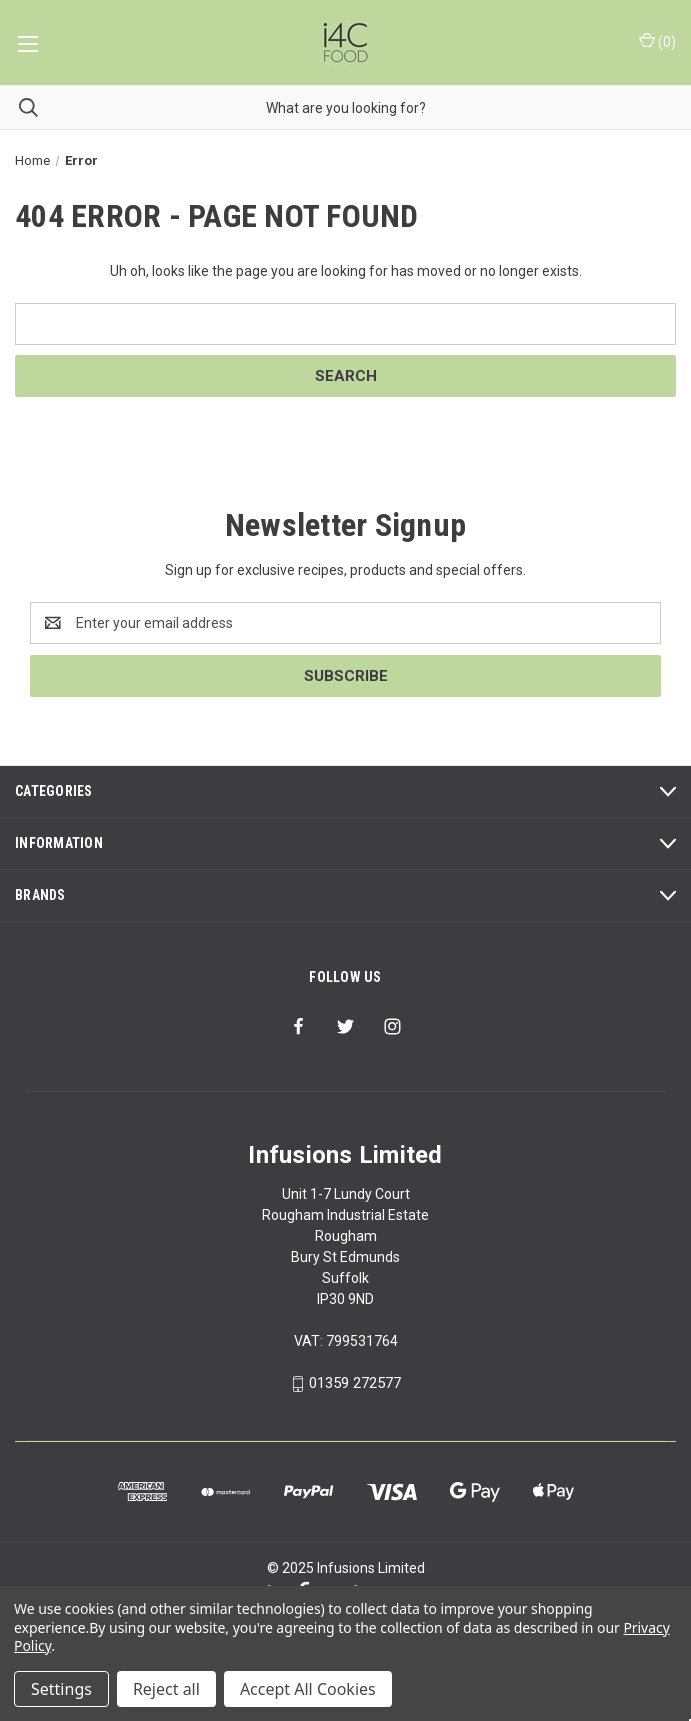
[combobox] (345, 107)
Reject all (166, 1689)
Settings (61, 1689)
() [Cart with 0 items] (657, 41)
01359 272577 (355, 1383)
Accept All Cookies (308, 1689)
